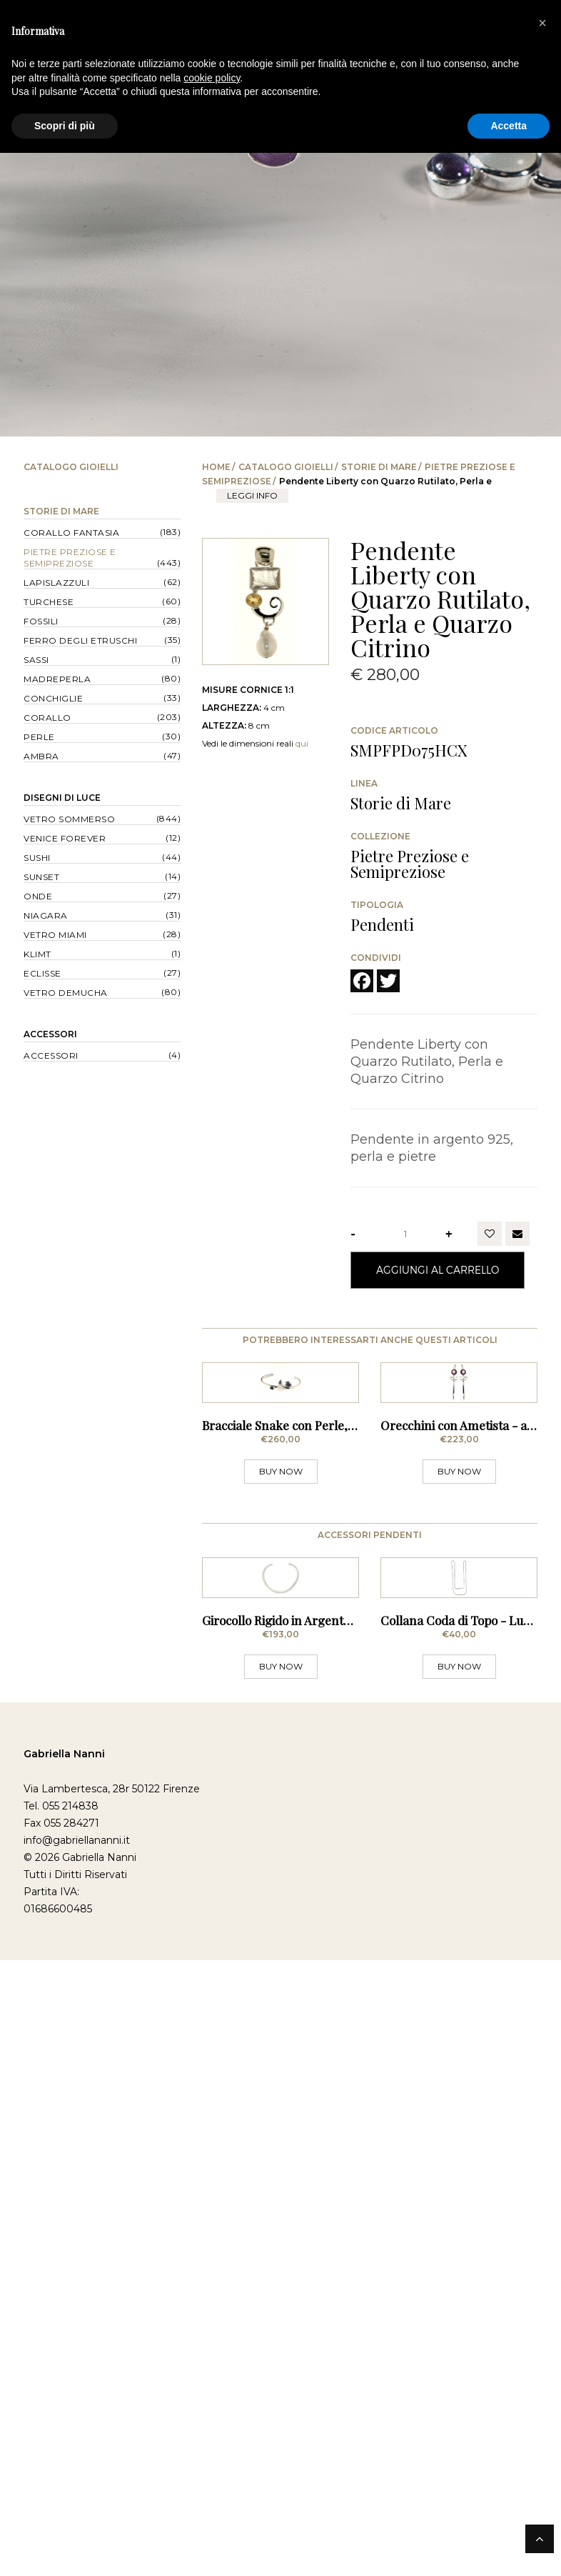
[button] (542, 22)
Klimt (37, 954)
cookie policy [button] (211, 78)
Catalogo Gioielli (285, 466)
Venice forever (65, 838)
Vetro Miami (55, 934)
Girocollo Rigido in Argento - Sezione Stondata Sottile (347, 1853)
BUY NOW (281, 1587)
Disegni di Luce (62, 797)
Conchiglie (53, 698)
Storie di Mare (379, 466)
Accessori (50, 1034)
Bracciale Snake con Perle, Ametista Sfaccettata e (336, 1541)
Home (216, 466)
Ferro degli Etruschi (80, 640)
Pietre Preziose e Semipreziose (70, 557)
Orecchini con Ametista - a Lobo (468, 1541)
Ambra (41, 756)
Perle (39, 737)
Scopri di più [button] (64, 125)
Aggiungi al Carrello (437, 1270)
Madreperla (57, 679)
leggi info (252, 495)
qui (301, 743)
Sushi (37, 857)
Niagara (46, 915)
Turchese (49, 601)
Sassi (36, 659)
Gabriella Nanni (64, 1986)
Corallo (47, 717)
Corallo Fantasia (71, 532)
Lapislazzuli (56, 582)
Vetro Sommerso (69, 819)
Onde (38, 896)
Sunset (41, 877)
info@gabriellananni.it (77, 2073)
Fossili (41, 621)
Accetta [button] (508, 125)
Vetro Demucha (66, 992)
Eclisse (42, 973)
